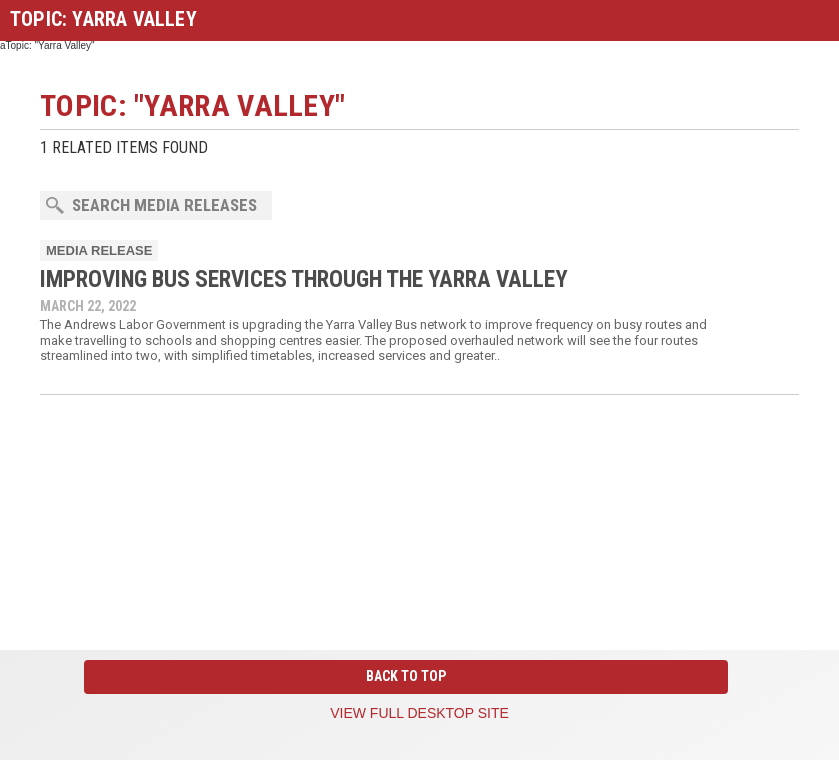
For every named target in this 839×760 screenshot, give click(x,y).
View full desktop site (419, 713)
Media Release (99, 250)
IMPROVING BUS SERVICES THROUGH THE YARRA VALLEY (304, 279)
